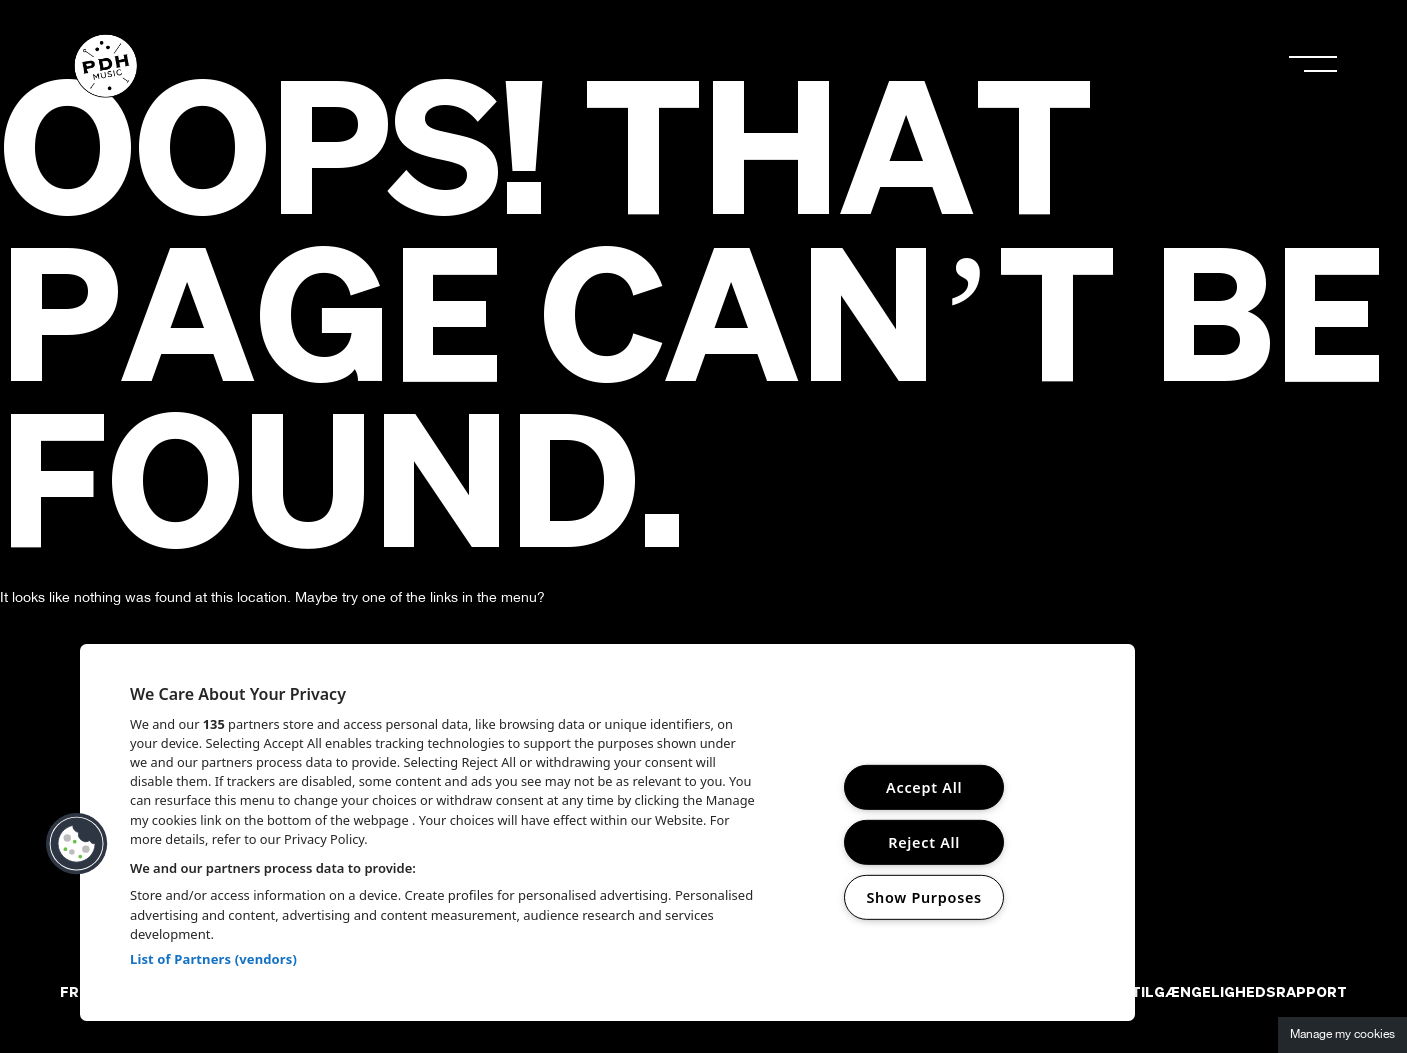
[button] (77, 844)
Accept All (924, 787)
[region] (607, 832)
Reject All (924, 842)
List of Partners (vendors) (213, 959)
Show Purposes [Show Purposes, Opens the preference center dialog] (924, 897)
